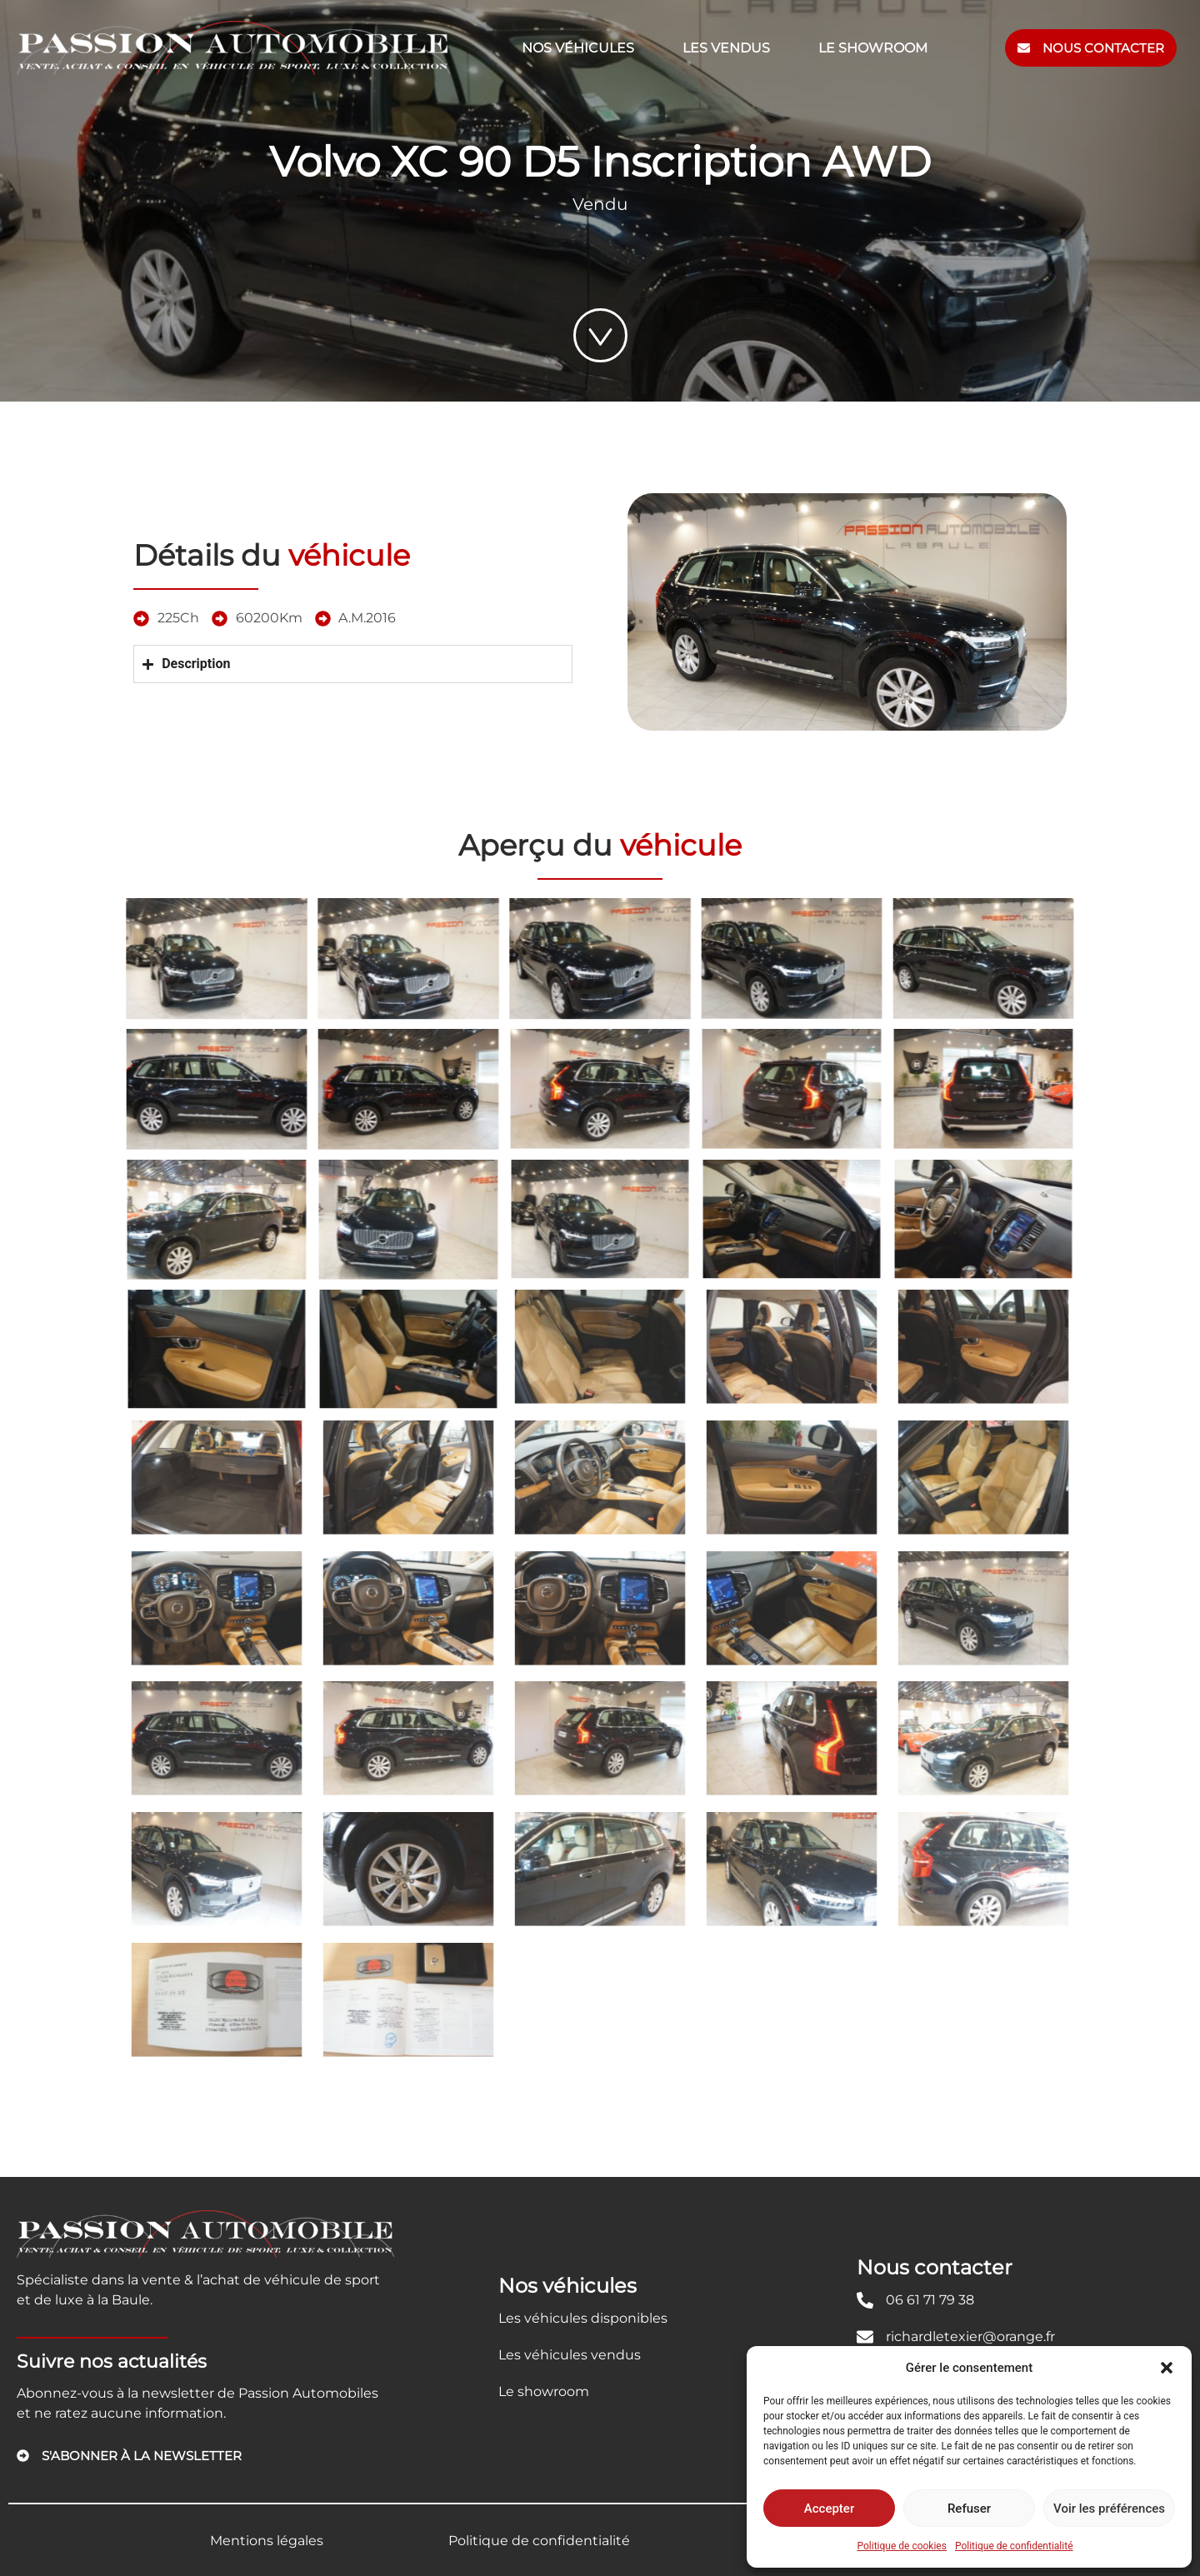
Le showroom (873, 48)
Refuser (969, 2508)
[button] (1166, 2367)
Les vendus (726, 48)
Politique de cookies (902, 2546)
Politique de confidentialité (1014, 2546)
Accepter (829, 2508)
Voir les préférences (1109, 2508)
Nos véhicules (578, 48)
